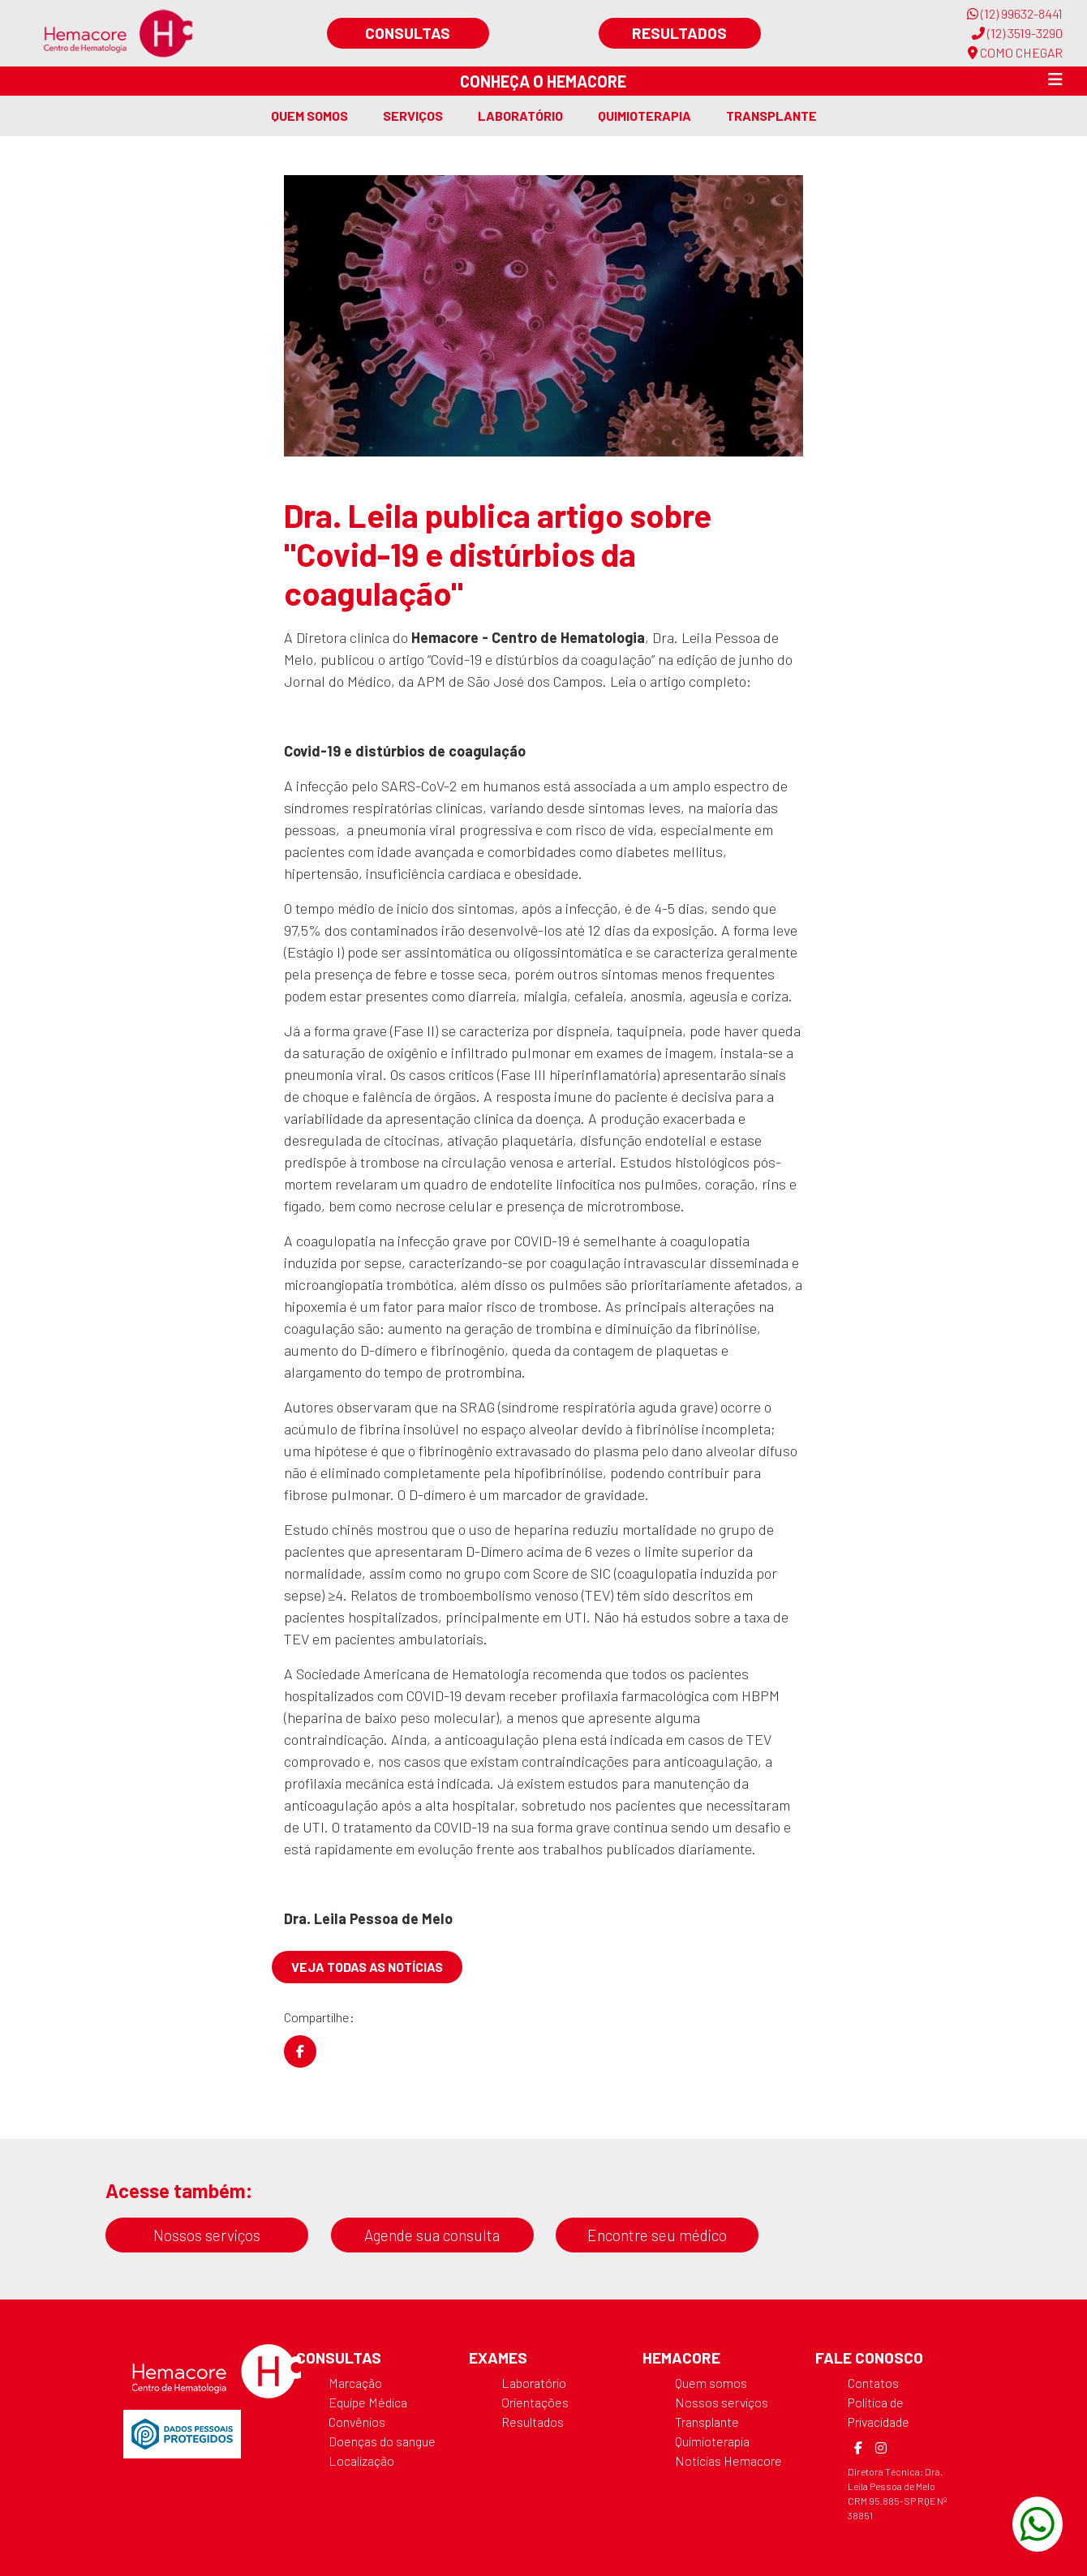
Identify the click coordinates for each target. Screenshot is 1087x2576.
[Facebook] (858, 2448)
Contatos (873, 2382)
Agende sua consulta (432, 2235)
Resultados (679, 33)
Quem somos (309, 115)
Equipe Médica (368, 2402)
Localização (361, 2460)
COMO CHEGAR (1015, 52)
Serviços (413, 115)
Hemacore (681, 2357)
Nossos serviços (206, 2235)
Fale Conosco (869, 2357)
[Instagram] (881, 2448)
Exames (498, 2357)
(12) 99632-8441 (1015, 13)
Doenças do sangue (382, 2441)
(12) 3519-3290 (1017, 33)
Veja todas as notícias (367, 1966)
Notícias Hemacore (728, 2460)
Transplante (771, 115)
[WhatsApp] (1037, 2524)
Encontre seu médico (657, 2235)
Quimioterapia (644, 115)
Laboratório (520, 115)
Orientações (535, 2402)
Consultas (407, 33)
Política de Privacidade (878, 2411)
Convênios (357, 2421)
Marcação (355, 2382)
